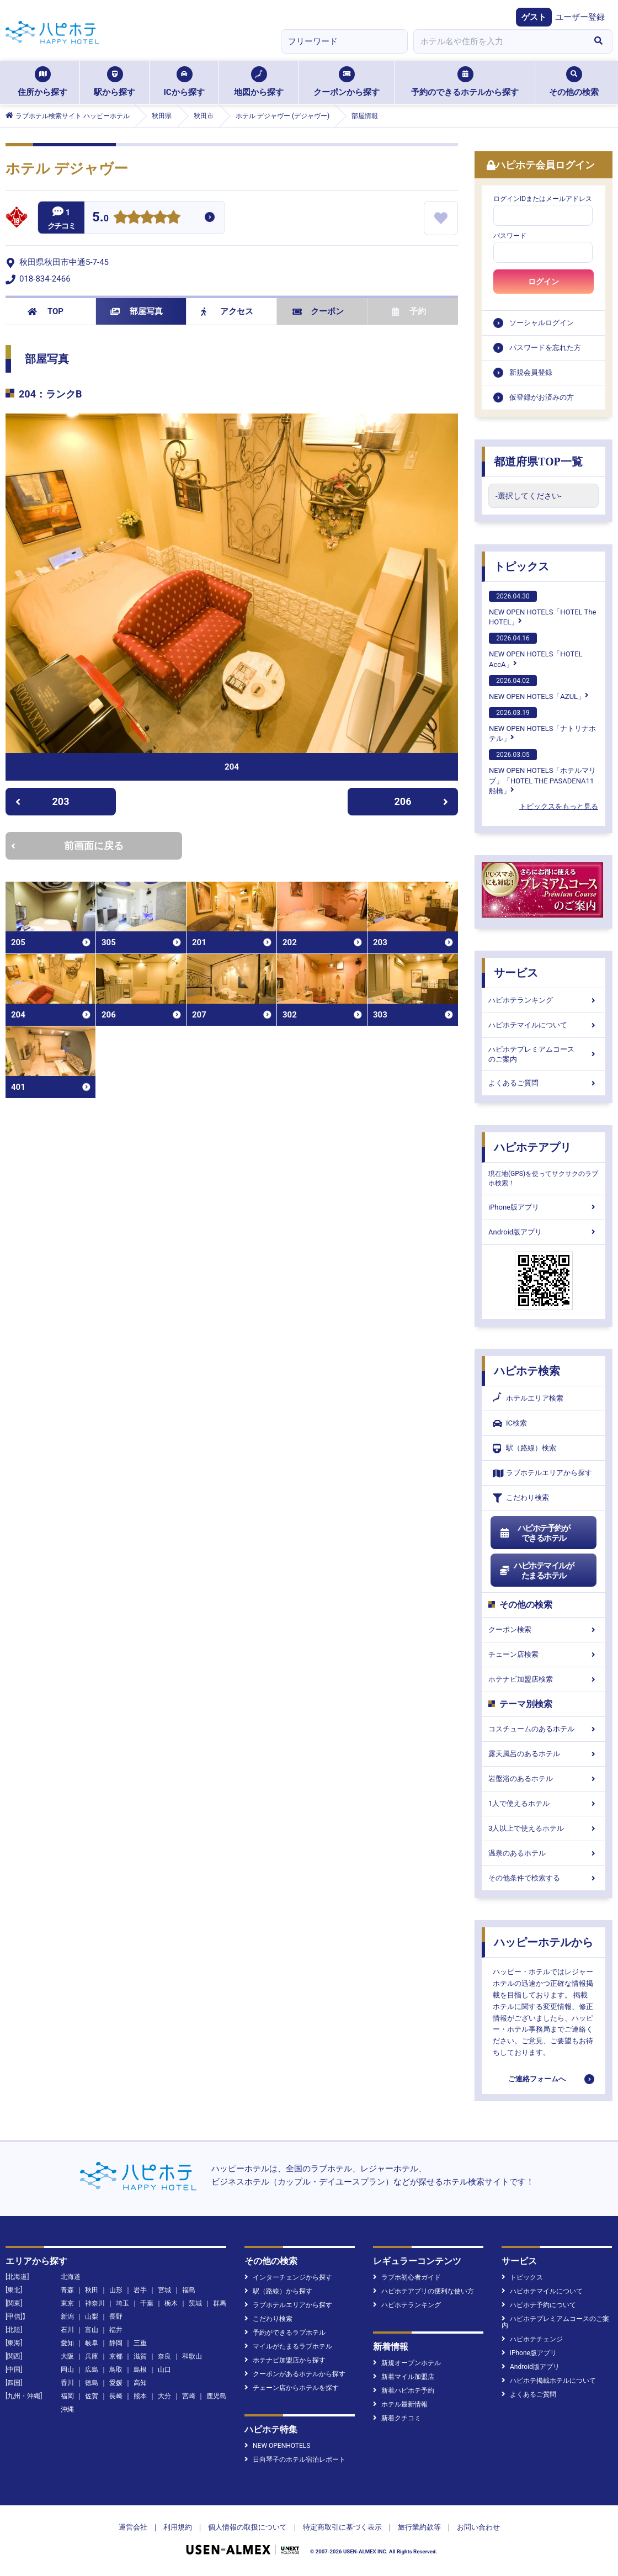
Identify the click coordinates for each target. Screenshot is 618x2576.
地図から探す (259, 81)
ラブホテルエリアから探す (542, 1473)
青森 (67, 2290)
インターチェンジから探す (288, 2277)
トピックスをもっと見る (558, 806)
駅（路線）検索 (524, 1448)
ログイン (543, 281)
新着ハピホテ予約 (403, 2390)
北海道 (71, 2277)
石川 (67, 2330)
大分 (164, 2396)
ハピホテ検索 (527, 1371)
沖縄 (67, 2409)
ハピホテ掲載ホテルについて (549, 2380)
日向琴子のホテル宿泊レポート (294, 2459)
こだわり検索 (521, 1498)
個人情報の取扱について (247, 2527)
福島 (188, 2290)
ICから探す (183, 81)
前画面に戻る (67, 845)
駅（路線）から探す (278, 2291)
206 (422, 801)
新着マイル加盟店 (403, 2377)
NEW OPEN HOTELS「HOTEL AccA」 (536, 650)
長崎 (115, 2396)
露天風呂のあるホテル (543, 1754)
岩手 (140, 2290)
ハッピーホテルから (543, 1942)
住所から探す (42, 81)
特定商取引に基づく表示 (342, 2527)
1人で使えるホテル (543, 1803)
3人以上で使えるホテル (543, 1828)
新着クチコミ (397, 2418)
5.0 (100, 218)
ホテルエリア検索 (528, 1398)
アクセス (227, 311)
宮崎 (188, 2396)
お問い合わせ (478, 2527)
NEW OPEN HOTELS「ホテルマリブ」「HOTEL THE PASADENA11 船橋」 (542, 771)
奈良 (164, 2356)
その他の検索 (574, 81)
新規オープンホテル (407, 2363)
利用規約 (177, 2527)
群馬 (219, 2303)
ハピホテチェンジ (532, 2339)
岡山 (67, 2369)
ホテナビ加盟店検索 (543, 1679)
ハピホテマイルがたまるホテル (536, 1571)
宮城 (164, 2290)
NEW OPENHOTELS (277, 2446)
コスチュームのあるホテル (543, 1729)
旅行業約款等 (419, 2527)
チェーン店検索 (543, 1654)
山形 (115, 2290)
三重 (140, 2343)
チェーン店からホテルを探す (291, 2388)
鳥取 (115, 2369)
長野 (115, 2316)
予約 (409, 311)
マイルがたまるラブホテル (288, 2346)
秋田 (91, 2290)
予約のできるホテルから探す (465, 81)
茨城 (195, 2303)
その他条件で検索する (543, 1878)
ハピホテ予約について (539, 2305)
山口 (164, 2369)
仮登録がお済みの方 (541, 397)
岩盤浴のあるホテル (543, 1778)
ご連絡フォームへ (537, 2079)
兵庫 (91, 2356)
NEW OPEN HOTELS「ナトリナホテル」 (542, 725)
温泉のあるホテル (543, 1853)
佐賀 (91, 2396)
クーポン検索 (543, 1629)
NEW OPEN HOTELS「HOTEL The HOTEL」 (542, 608)
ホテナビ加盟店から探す (285, 2360)
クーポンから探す (346, 81)
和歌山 (192, 2356)
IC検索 (510, 1423)
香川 (67, 2383)
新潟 (67, 2316)
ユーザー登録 (580, 17)
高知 (140, 2383)
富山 (91, 2330)
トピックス (521, 566)
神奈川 (95, 2303)
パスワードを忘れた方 (545, 347)
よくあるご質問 (543, 1083)
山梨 (91, 2316)
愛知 (67, 2343)
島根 (140, 2369)
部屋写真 (136, 311)
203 (42, 801)
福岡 (67, 2396)
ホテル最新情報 (400, 2404)
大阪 (67, 2356)
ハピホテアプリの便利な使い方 (423, 2291)
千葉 (146, 2303)
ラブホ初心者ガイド (407, 2277)
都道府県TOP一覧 (538, 461)
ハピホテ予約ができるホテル (534, 1533)
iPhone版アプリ (543, 1207)
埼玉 (122, 2303)
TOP (45, 311)
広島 (91, 2369)
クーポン (318, 311)
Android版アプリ (543, 1232)
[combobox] (498, 41)
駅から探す (114, 81)
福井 (115, 2330)
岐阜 (91, 2343)
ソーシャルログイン (541, 323)
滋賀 (140, 2356)
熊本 (140, 2396)
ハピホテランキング (543, 1000)
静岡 (115, 2343)
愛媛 (115, 2383)
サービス (516, 973)
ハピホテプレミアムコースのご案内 (543, 1054)
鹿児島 (216, 2396)
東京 (67, 2303)
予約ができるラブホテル (285, 2332)
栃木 (171, 2303)
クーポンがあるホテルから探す (294, 2374)
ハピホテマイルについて (543, 1025)
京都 (115, 2356)
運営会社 (133, 2527)
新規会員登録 (530, 372)
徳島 (91, 2383)
